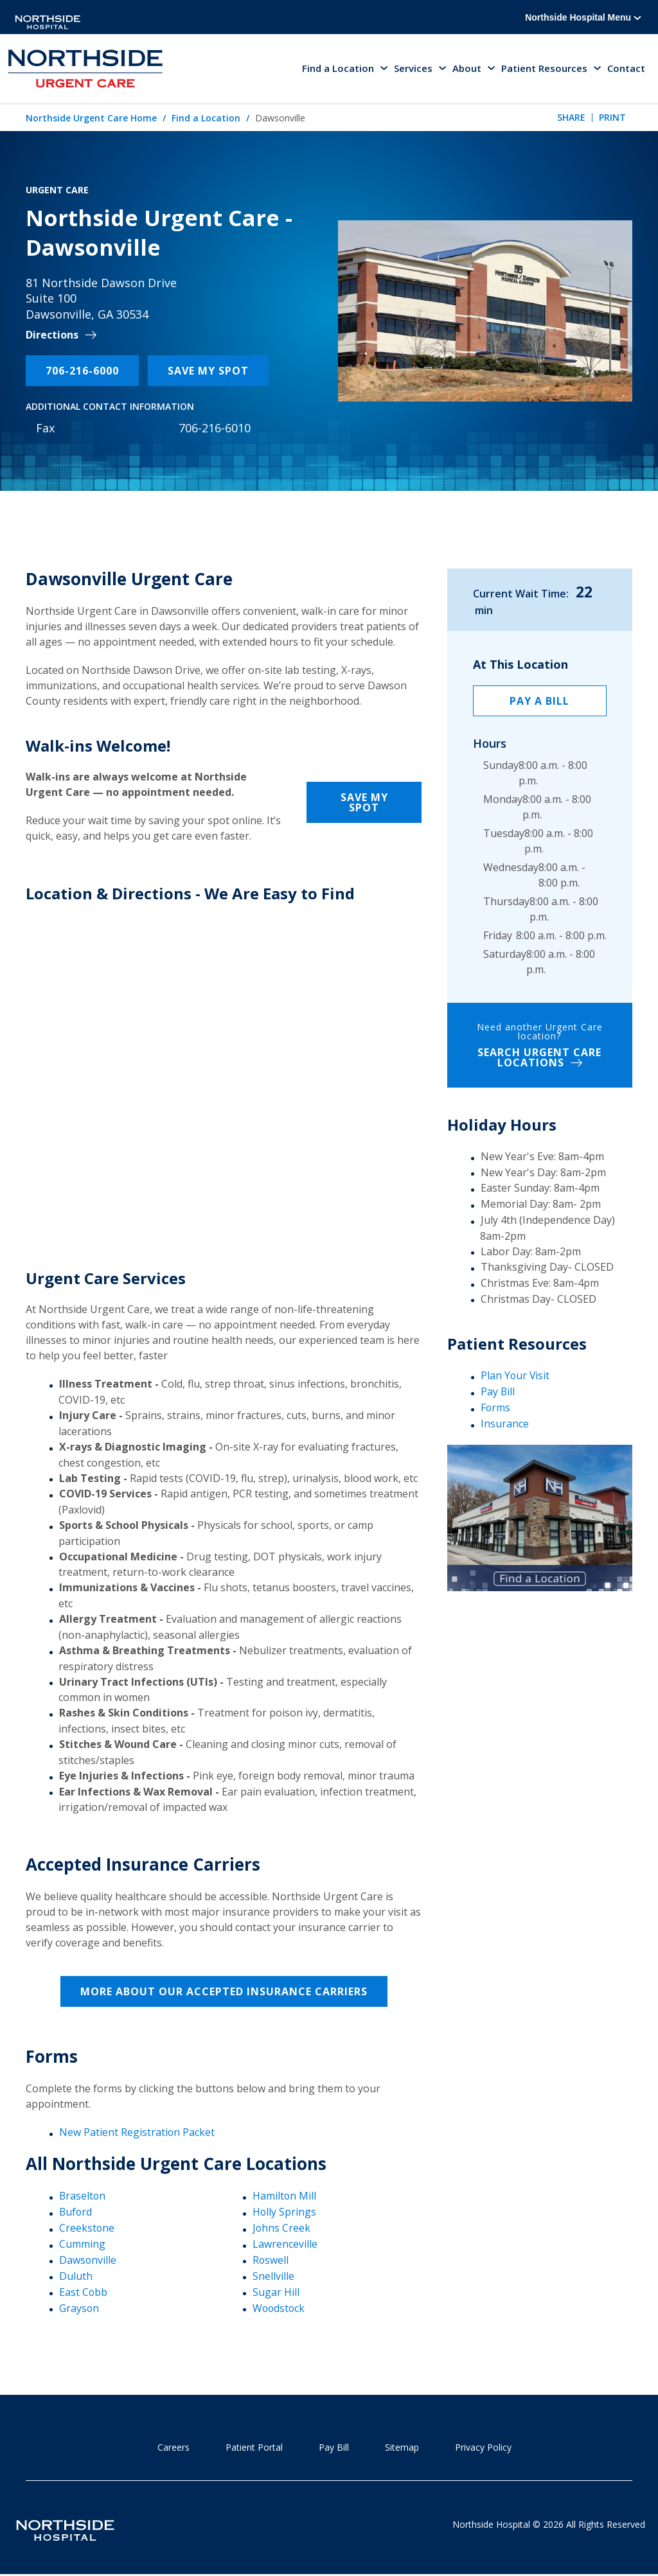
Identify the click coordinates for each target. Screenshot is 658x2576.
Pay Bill (498, 1392)
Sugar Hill (276, 2291)
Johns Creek (282, 2228)
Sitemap (402, 2446)
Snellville (273, 2276)
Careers (173, 2446)
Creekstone (87, 2228)
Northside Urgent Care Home (91, 118)
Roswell (271, 2260)
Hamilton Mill (285, 2196)
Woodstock (280, 2307)
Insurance (505, 1424)
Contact (626, 68)
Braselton (83, 2196)
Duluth (76, 2276)
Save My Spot (208, 371)
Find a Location (206, 118)
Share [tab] (571, 118)
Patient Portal (254, 2446)
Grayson (79, 2307)
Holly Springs (285, 2212)
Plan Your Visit (516, 1376)
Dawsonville (88, 2260)
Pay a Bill (539, 701)
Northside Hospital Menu (583, 17)
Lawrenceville (285, 2244)
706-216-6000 (82, 371)
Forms (496, 1408)
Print (612, 118)
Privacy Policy (483, 2446)
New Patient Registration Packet (137, 2133)
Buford (76, 2212)
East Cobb (83, 2291)
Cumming (82, 2244)
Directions (52, 335)
